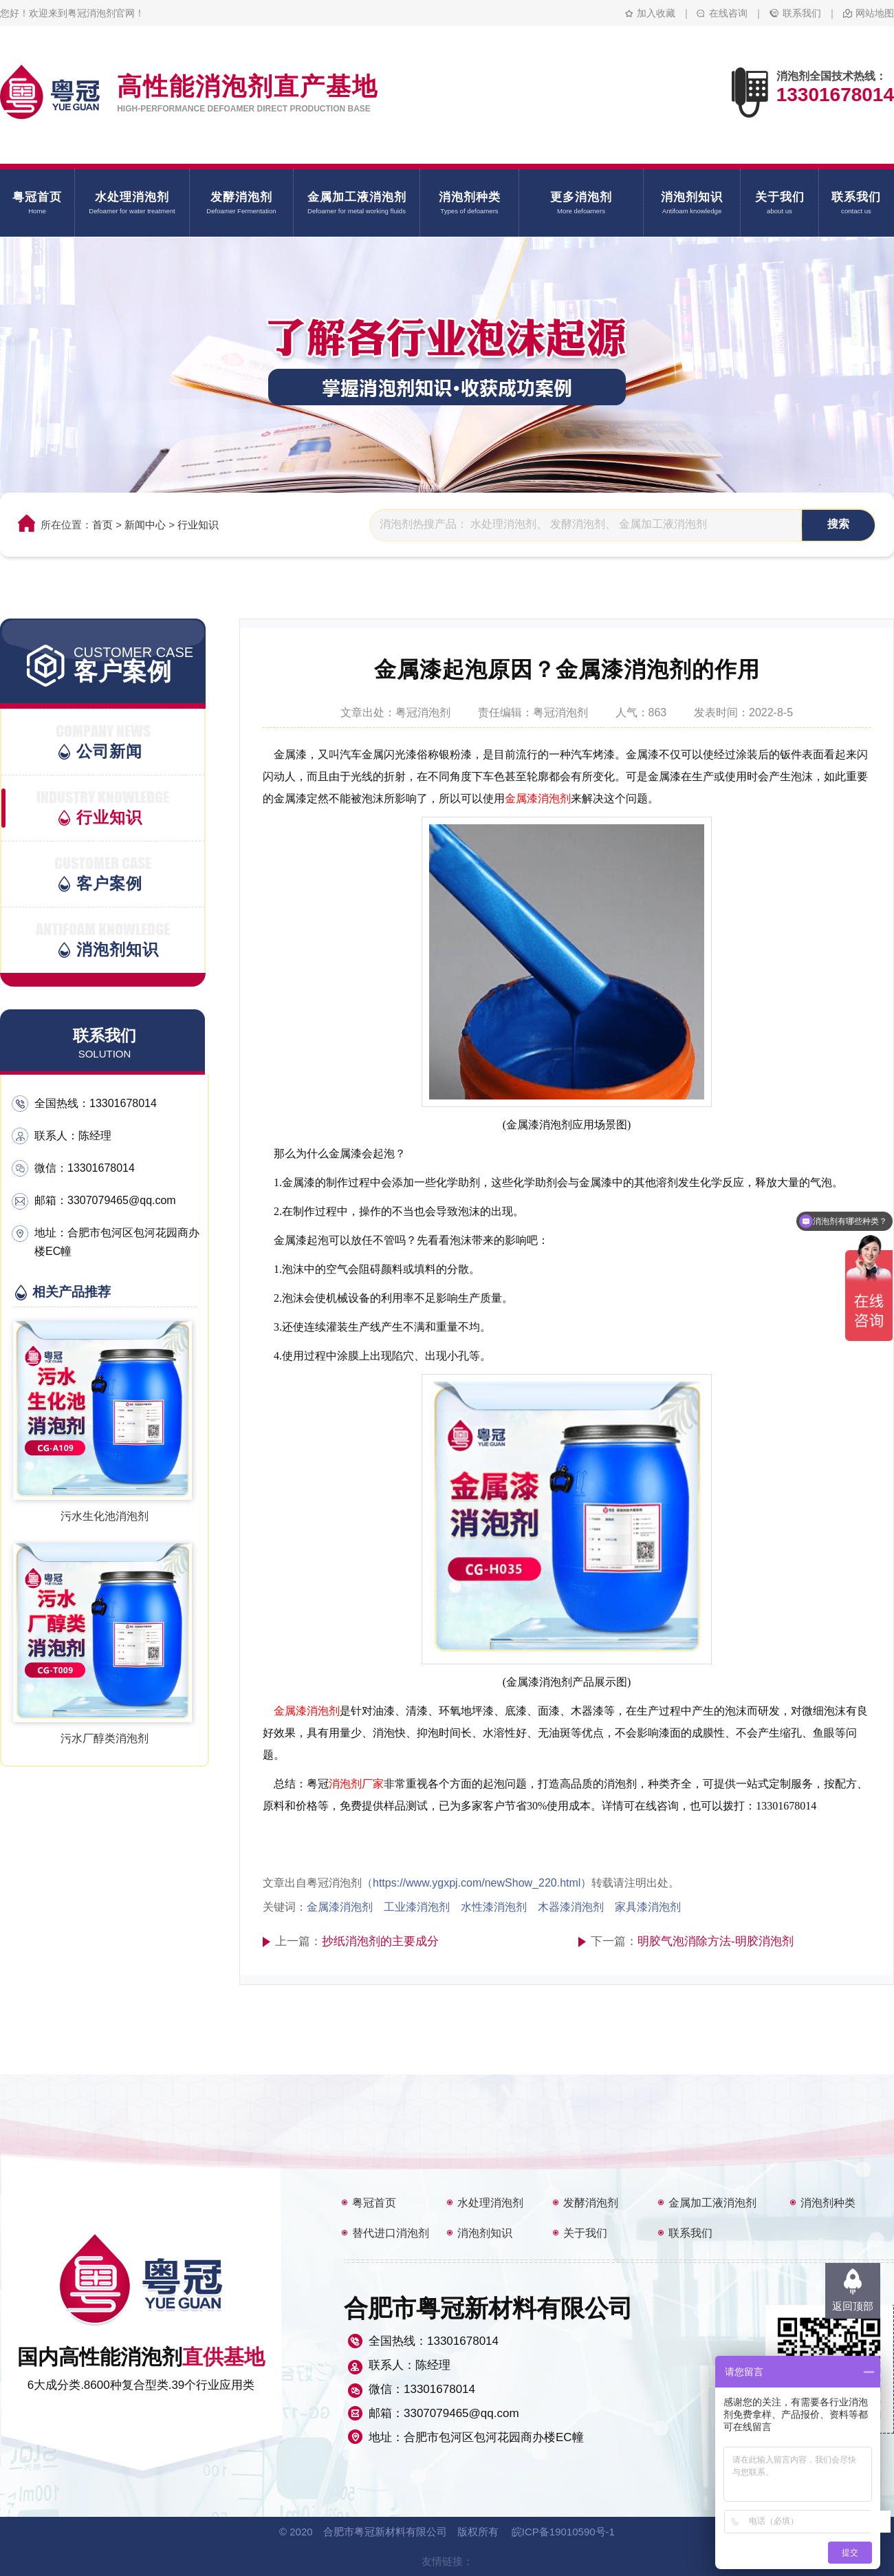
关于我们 (585, 2233)
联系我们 (802, 13)
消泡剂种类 (827, 2203)
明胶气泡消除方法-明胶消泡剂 (715, 1941)
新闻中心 (145, 524)
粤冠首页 (374, 2203)
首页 (102, 524)
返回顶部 (852, 2306)
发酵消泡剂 (590, 2203)
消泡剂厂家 (356, 1784)
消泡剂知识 (484, 2233)
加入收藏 (656, 13)
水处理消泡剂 (490, 2203)
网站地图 (874, 13)
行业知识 (198, 524)
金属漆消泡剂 (538, 798)
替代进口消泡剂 (390, 2233)
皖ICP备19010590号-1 (563, 2531)
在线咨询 (728, 13)
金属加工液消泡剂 (712, 2203)
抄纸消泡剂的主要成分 (380, 1941)
